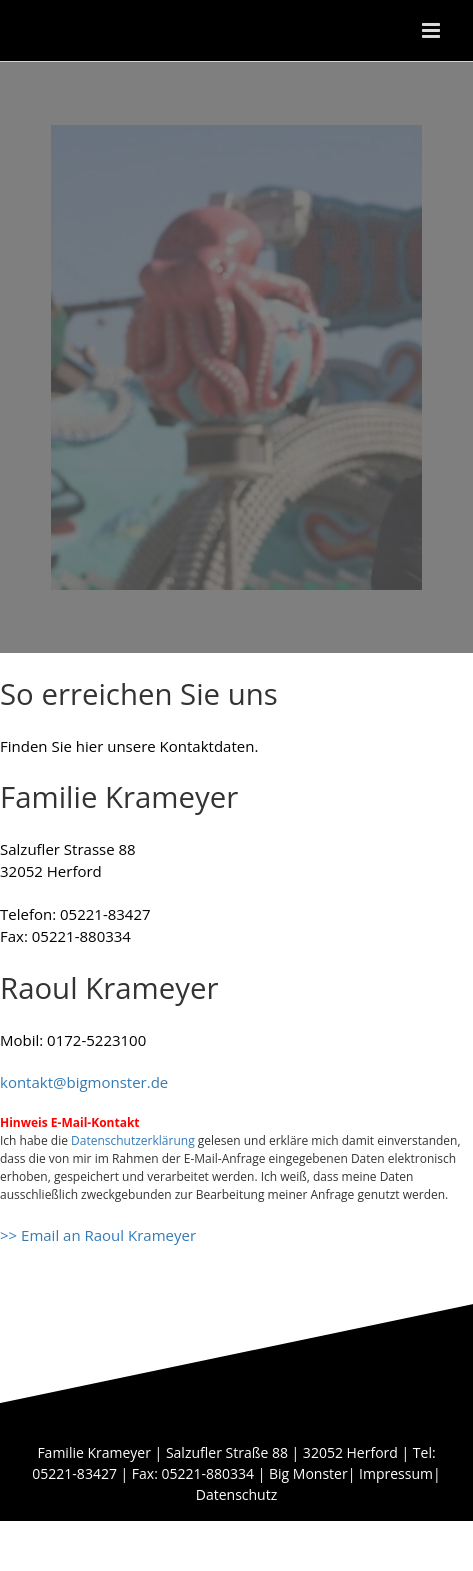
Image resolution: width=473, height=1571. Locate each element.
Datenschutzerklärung (133, 1140)
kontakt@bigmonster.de (84, 1082)
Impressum (396, 1473)
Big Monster (308, 1473)
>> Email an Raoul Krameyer (98, 1235)
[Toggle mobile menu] (432, 30)
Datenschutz (236, 1494)
